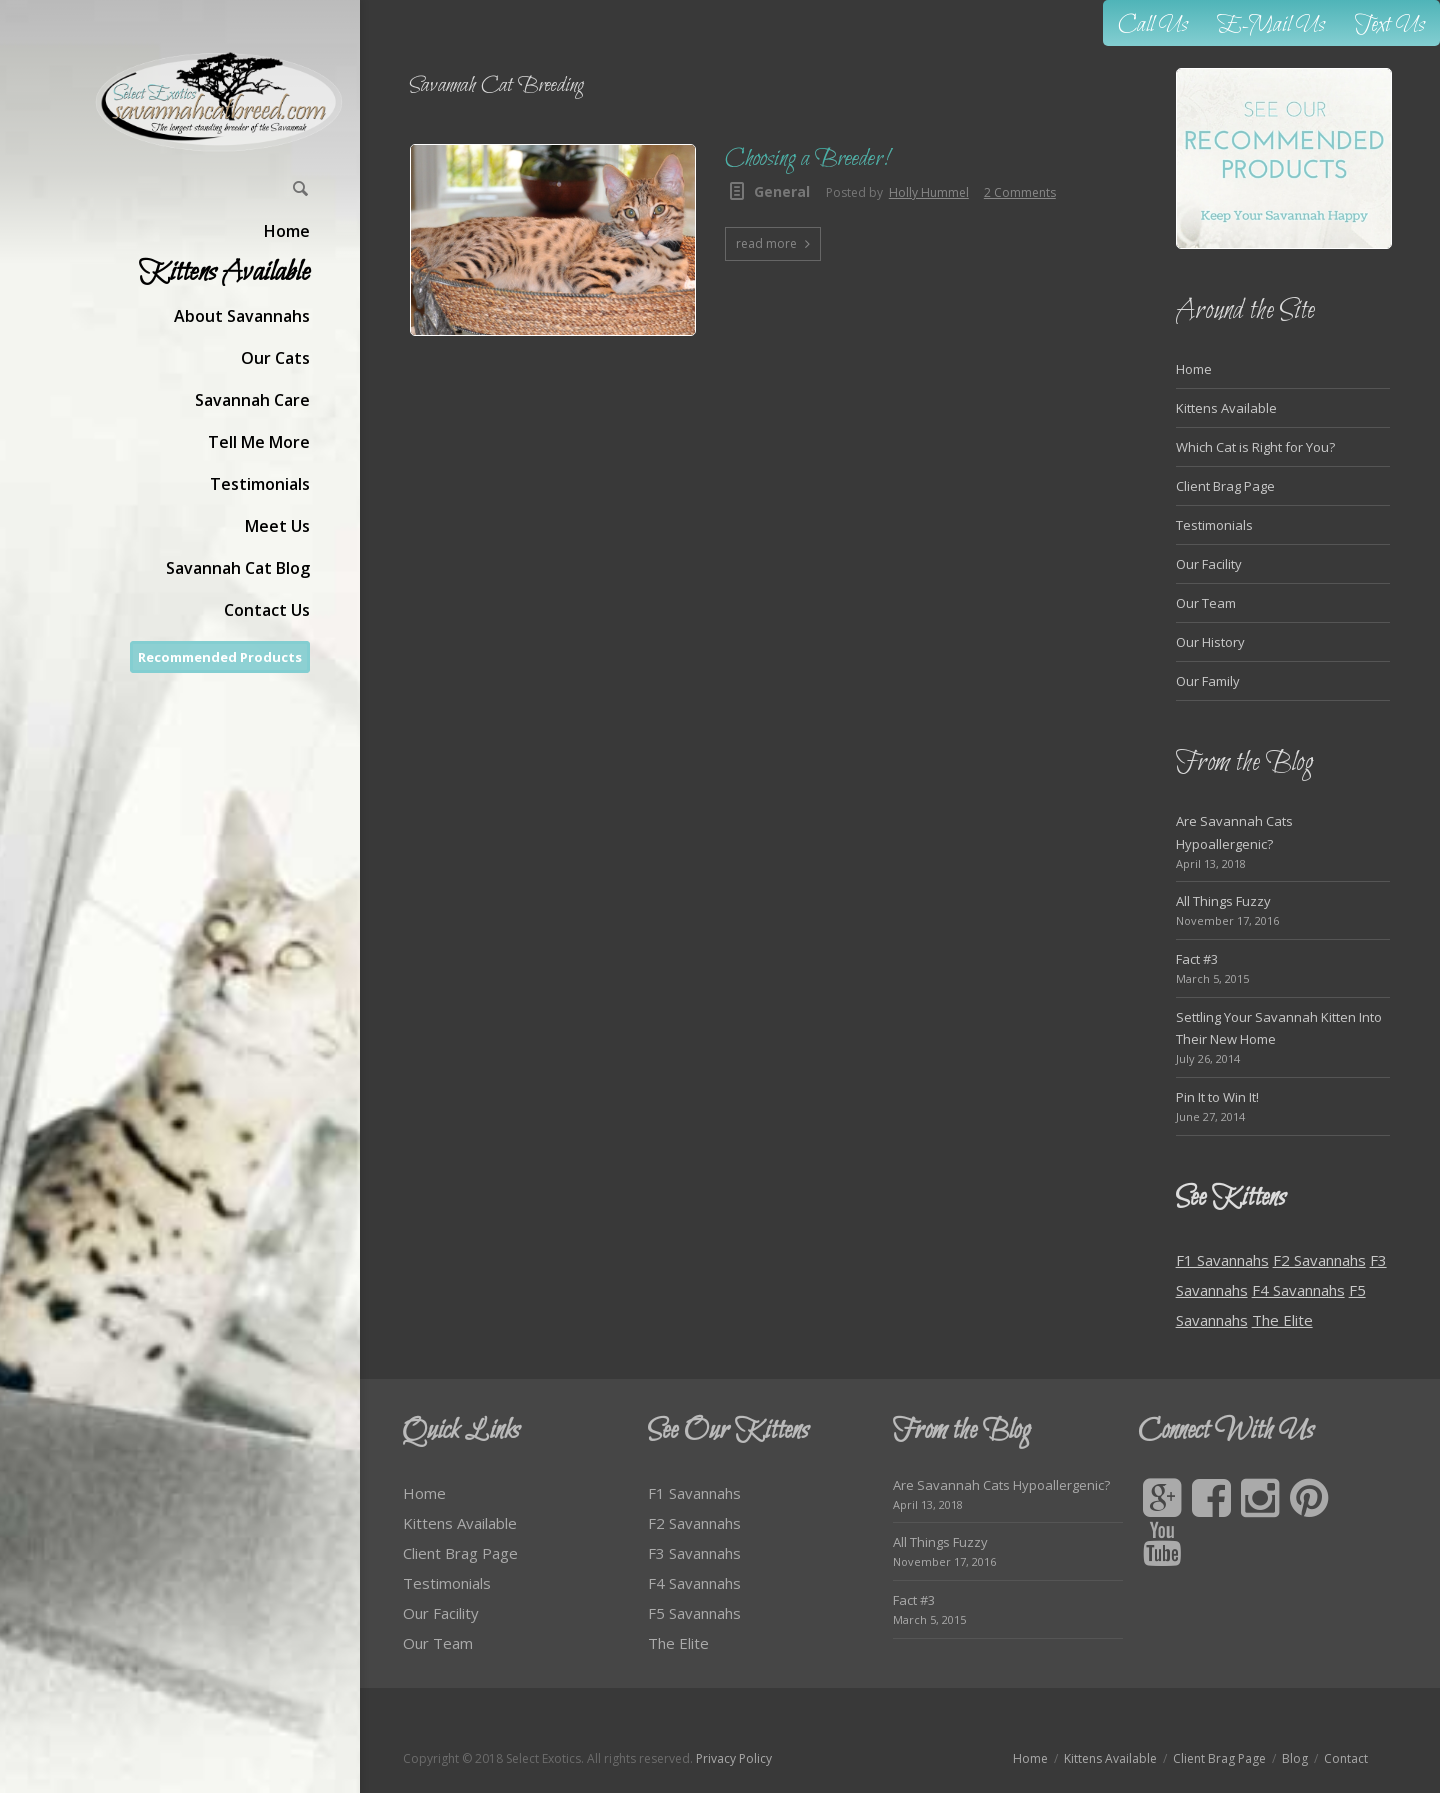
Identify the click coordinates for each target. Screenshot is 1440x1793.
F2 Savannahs (1319, 1260)
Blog (1295, 1758)
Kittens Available (1226, 408)
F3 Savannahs (694, 1553)
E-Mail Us (1271, 25)
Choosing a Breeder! (806, 159)
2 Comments (1020, 192)
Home (1194, 369)
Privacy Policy (734, 1758)
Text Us (1390, 25)
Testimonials (1214, 525)
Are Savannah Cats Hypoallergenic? (1001, 1485)
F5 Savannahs (694, 1613)
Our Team (1206, 603)
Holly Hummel (929, 192)
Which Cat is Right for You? (1255, 447)
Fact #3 (1197, 959)
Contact (1346, 1758)
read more (766, 243)
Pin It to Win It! (1217, 1097)
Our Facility (1209, 564)
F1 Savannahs (1222, 1260)
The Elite (1282, 1320)
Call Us (1153, 25)
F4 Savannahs (1298, 1290)
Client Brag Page (1225, 486)
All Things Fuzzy (1223, 901)
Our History (1210, 642)
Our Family (1208, 681)
